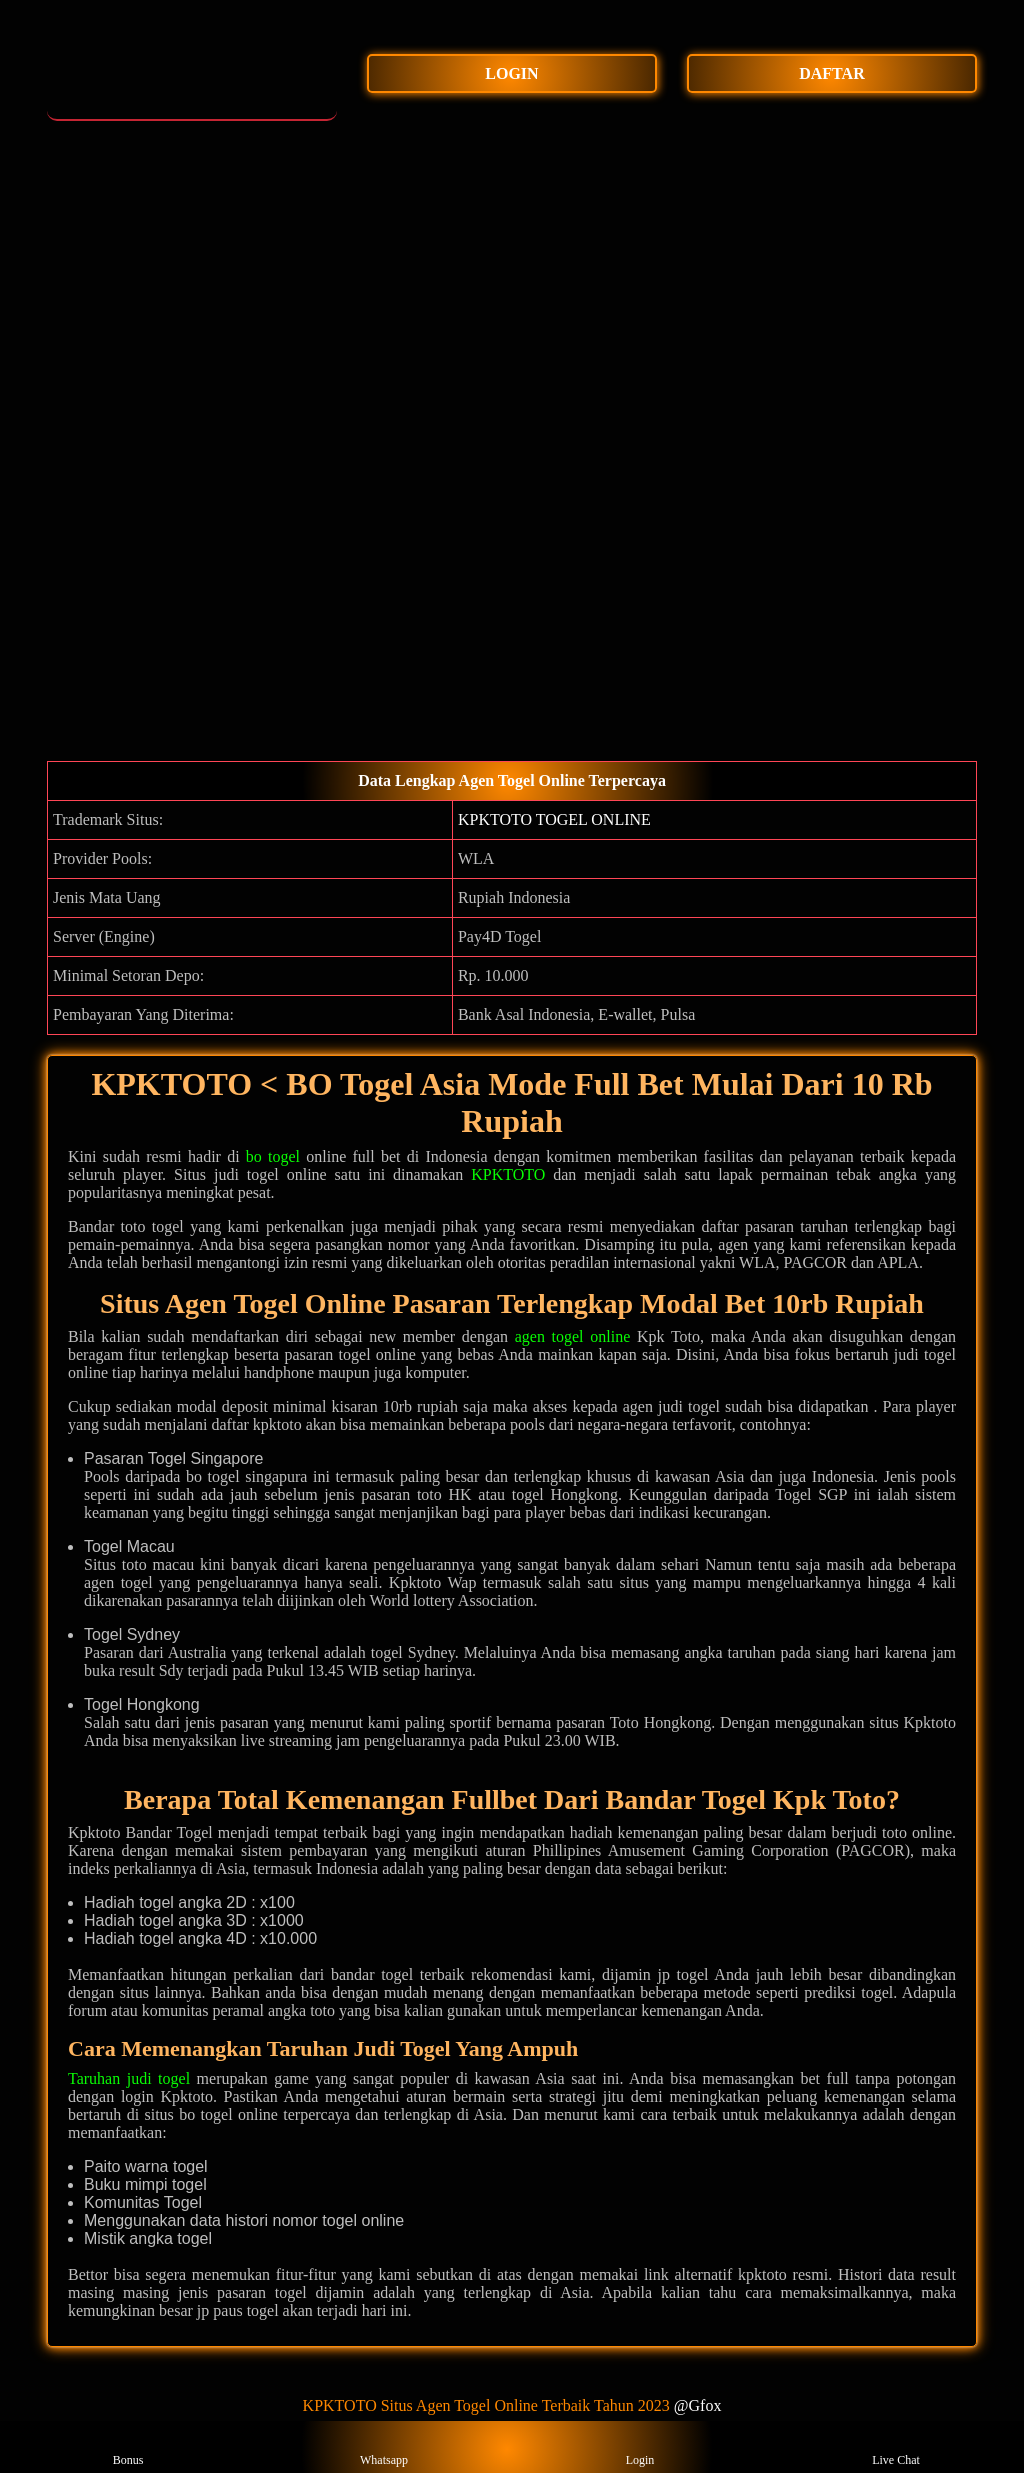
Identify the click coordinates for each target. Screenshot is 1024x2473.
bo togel (273, 1156)
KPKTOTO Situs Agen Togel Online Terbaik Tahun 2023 (486, 2405)
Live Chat (896, 2447)
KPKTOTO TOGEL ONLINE (554, 819)
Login (640, 2447)
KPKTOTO (508, 1174)
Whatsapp (384, 2447)
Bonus (128, 2447)
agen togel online (573, 1336)
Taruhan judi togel (129, 2078)
